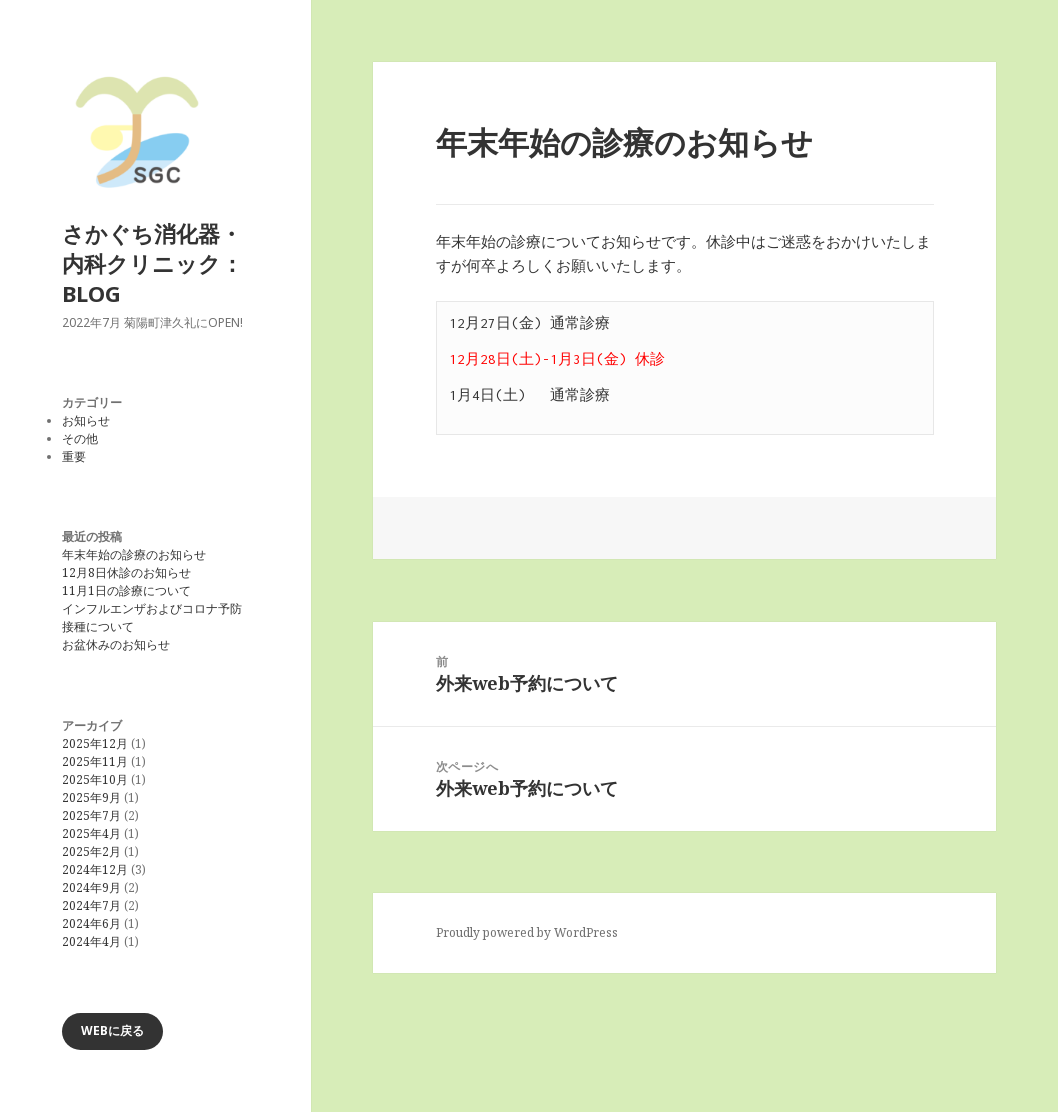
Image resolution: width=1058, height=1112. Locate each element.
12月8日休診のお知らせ (126, 572)
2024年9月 (91, 887)
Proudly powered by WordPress (527, 932)
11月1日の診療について (126, 590)
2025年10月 (95, 779)
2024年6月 (91, 923)
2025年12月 (95, 743)
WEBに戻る (112, 1030)
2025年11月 (95, 761)
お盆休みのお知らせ (116, 644)
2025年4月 (91, 833)
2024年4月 (91, 941)
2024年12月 (95, 869)
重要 (74, 456)
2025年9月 (91, 797)
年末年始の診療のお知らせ (134, 554)
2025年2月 (91, 851)
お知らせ (86, 420)
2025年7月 (91, 815)
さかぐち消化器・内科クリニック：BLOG (152, 263)
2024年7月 (91, 905)
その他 (80, 438)
